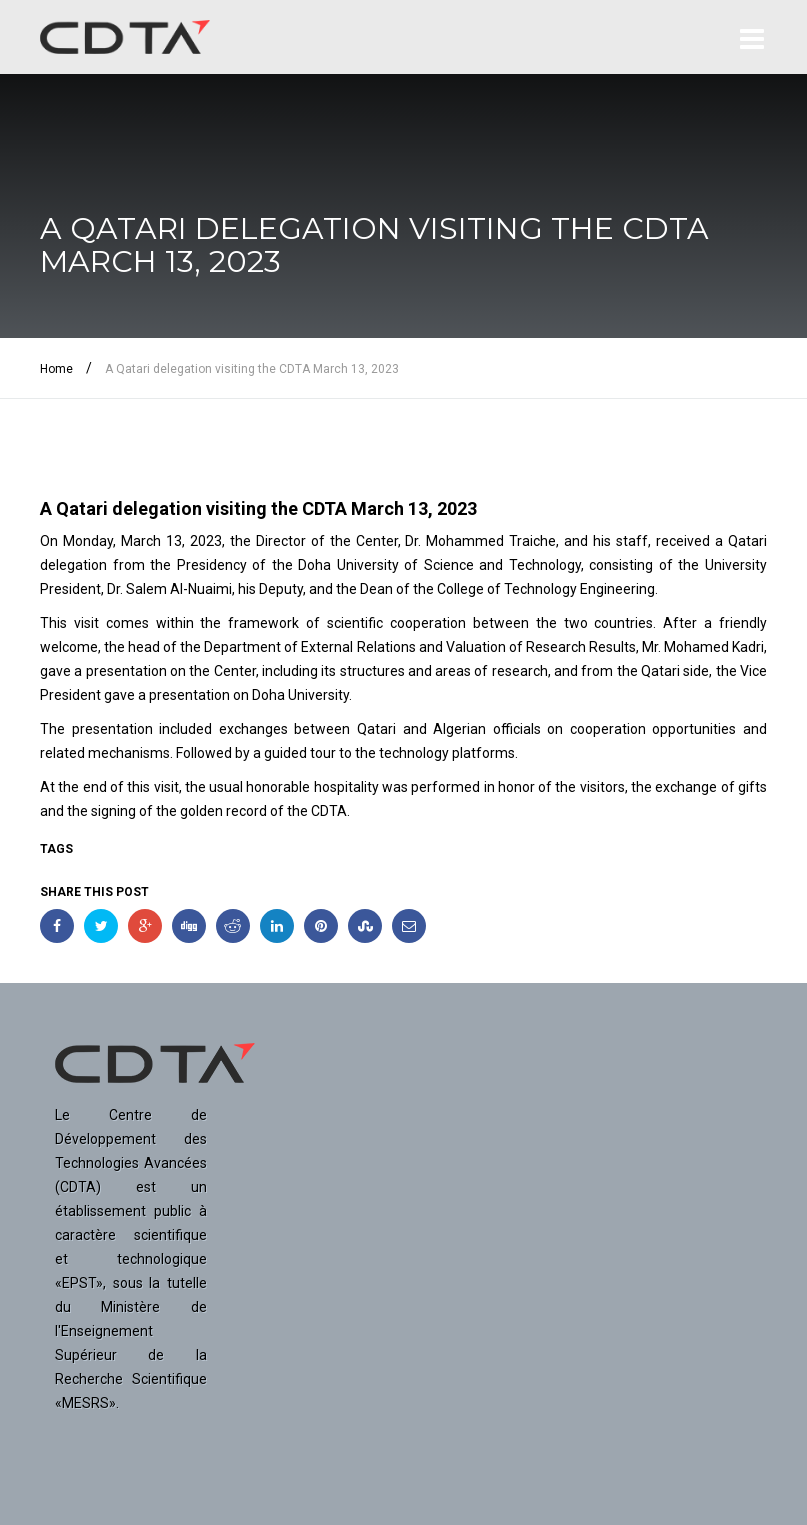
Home (56, 369)
